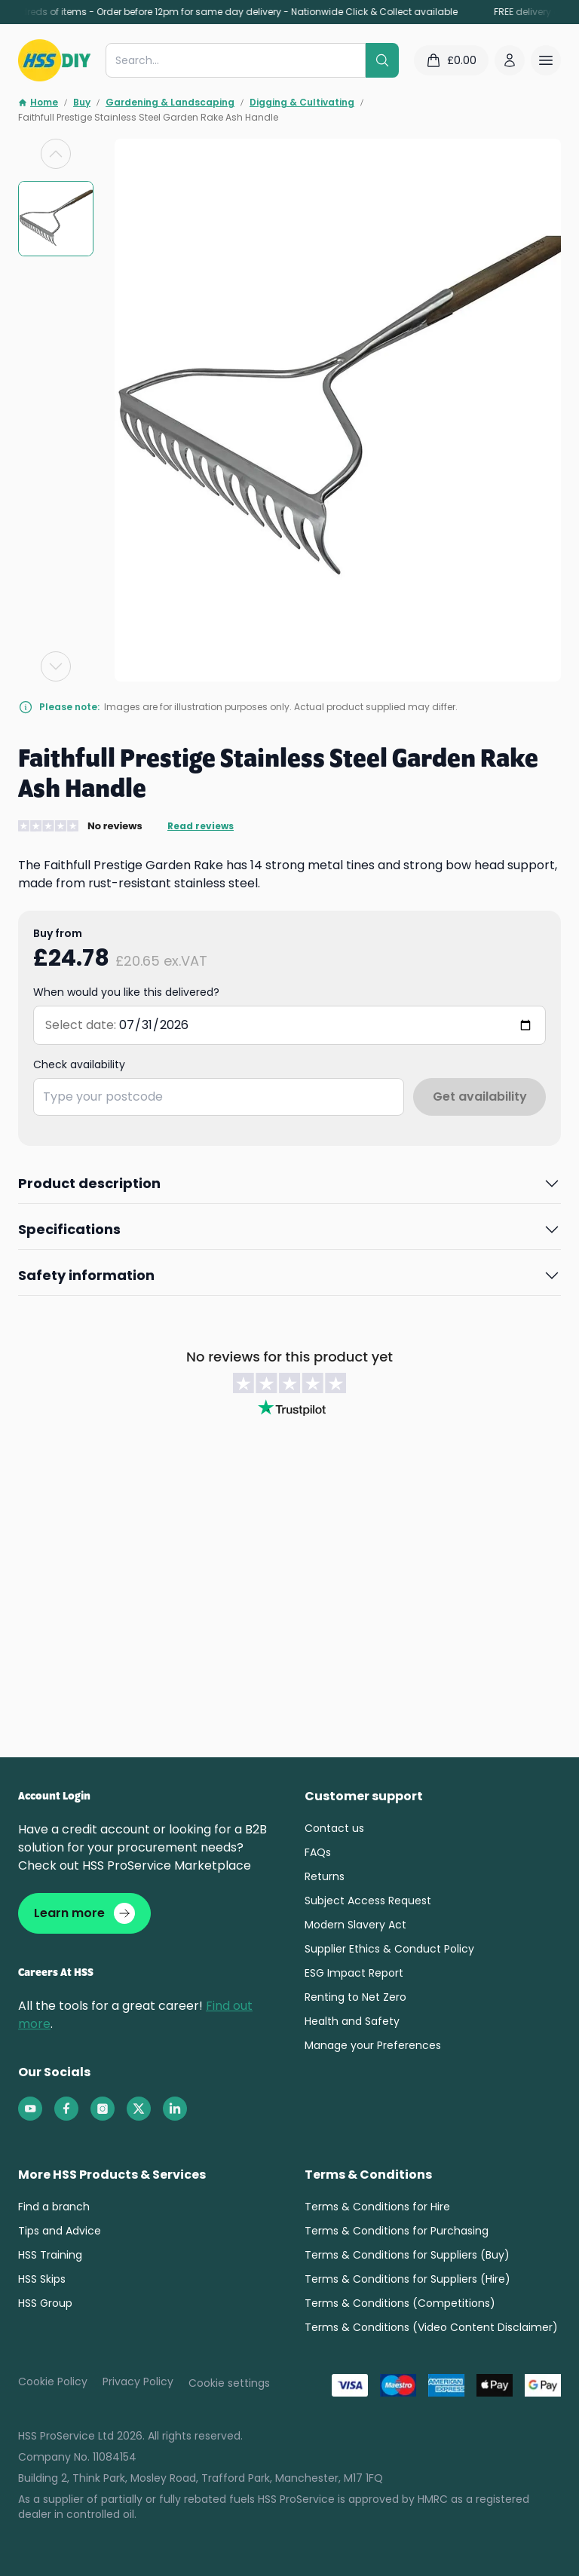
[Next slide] (56, 666)
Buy (81, 102)
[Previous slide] (56, 154)
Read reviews (200, 826)
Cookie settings (229, 2383)
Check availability (79, 1064)
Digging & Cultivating (302, 102)
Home (38, 102)
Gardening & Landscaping (170, 102)
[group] (55, 218)
